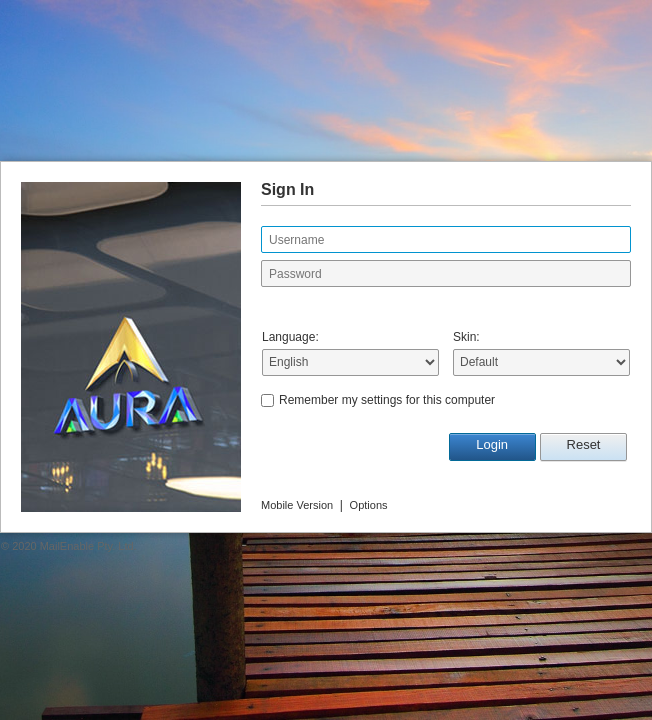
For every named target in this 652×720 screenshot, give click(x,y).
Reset (584, 444)
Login (492, 444)
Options (369, 505)
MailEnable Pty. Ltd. (88, 546)
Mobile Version (297, 505)
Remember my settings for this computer (387, 400)
